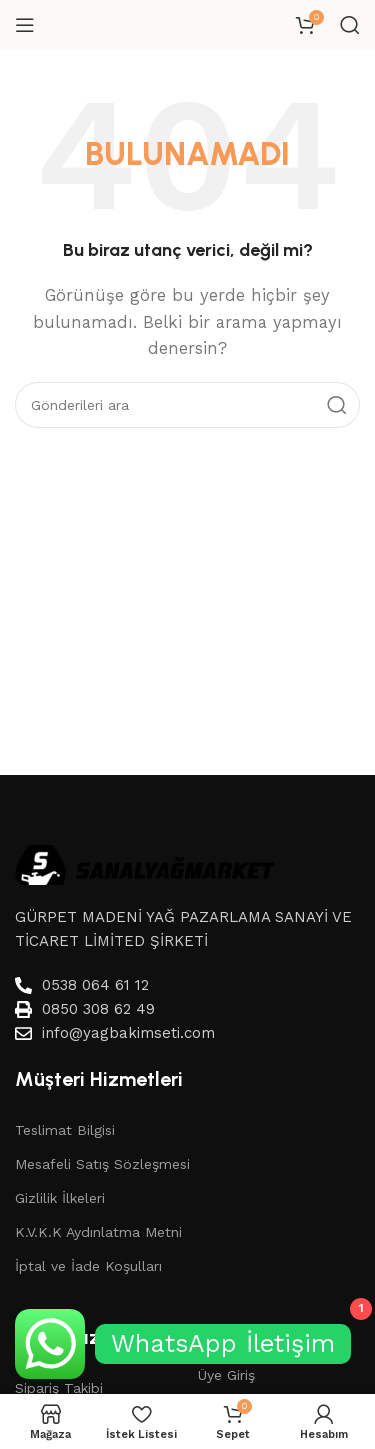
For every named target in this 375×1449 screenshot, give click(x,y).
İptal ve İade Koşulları (88, 1266)
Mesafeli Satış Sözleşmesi (102, 1164)
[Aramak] (350, 25)
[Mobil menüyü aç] (25, 25)
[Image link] (145, 863)
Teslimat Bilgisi (65, 1130)
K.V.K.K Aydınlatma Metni (98, 1232)
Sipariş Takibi (59, 1388)
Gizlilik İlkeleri (60, 1198)
